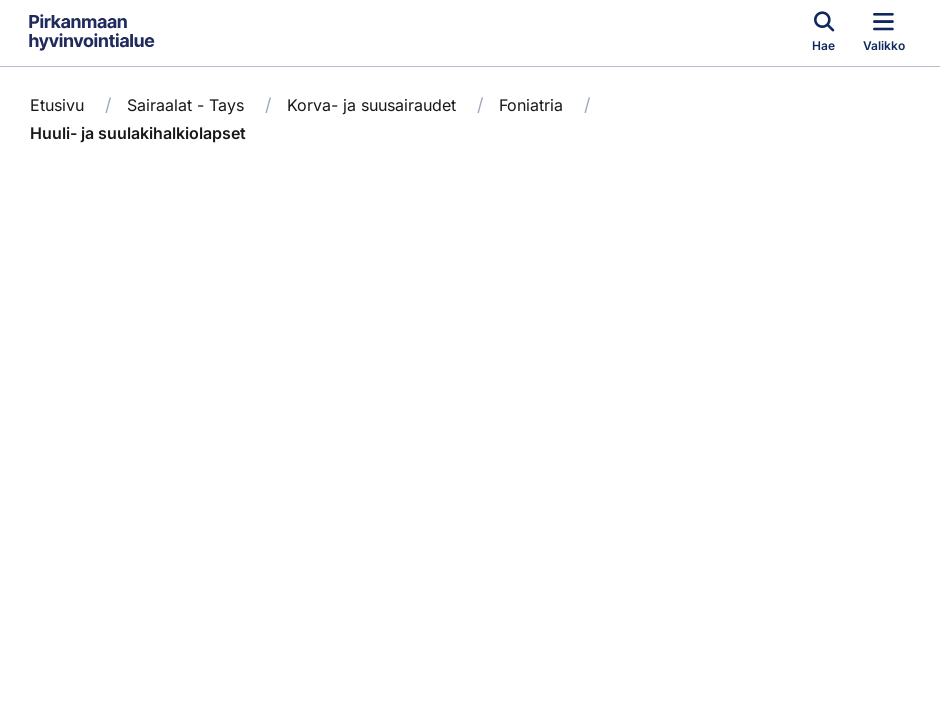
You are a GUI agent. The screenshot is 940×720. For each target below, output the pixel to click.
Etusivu (57, 105)
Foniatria (531, 105)
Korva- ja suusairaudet (371, 105)
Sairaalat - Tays (185, 105)
